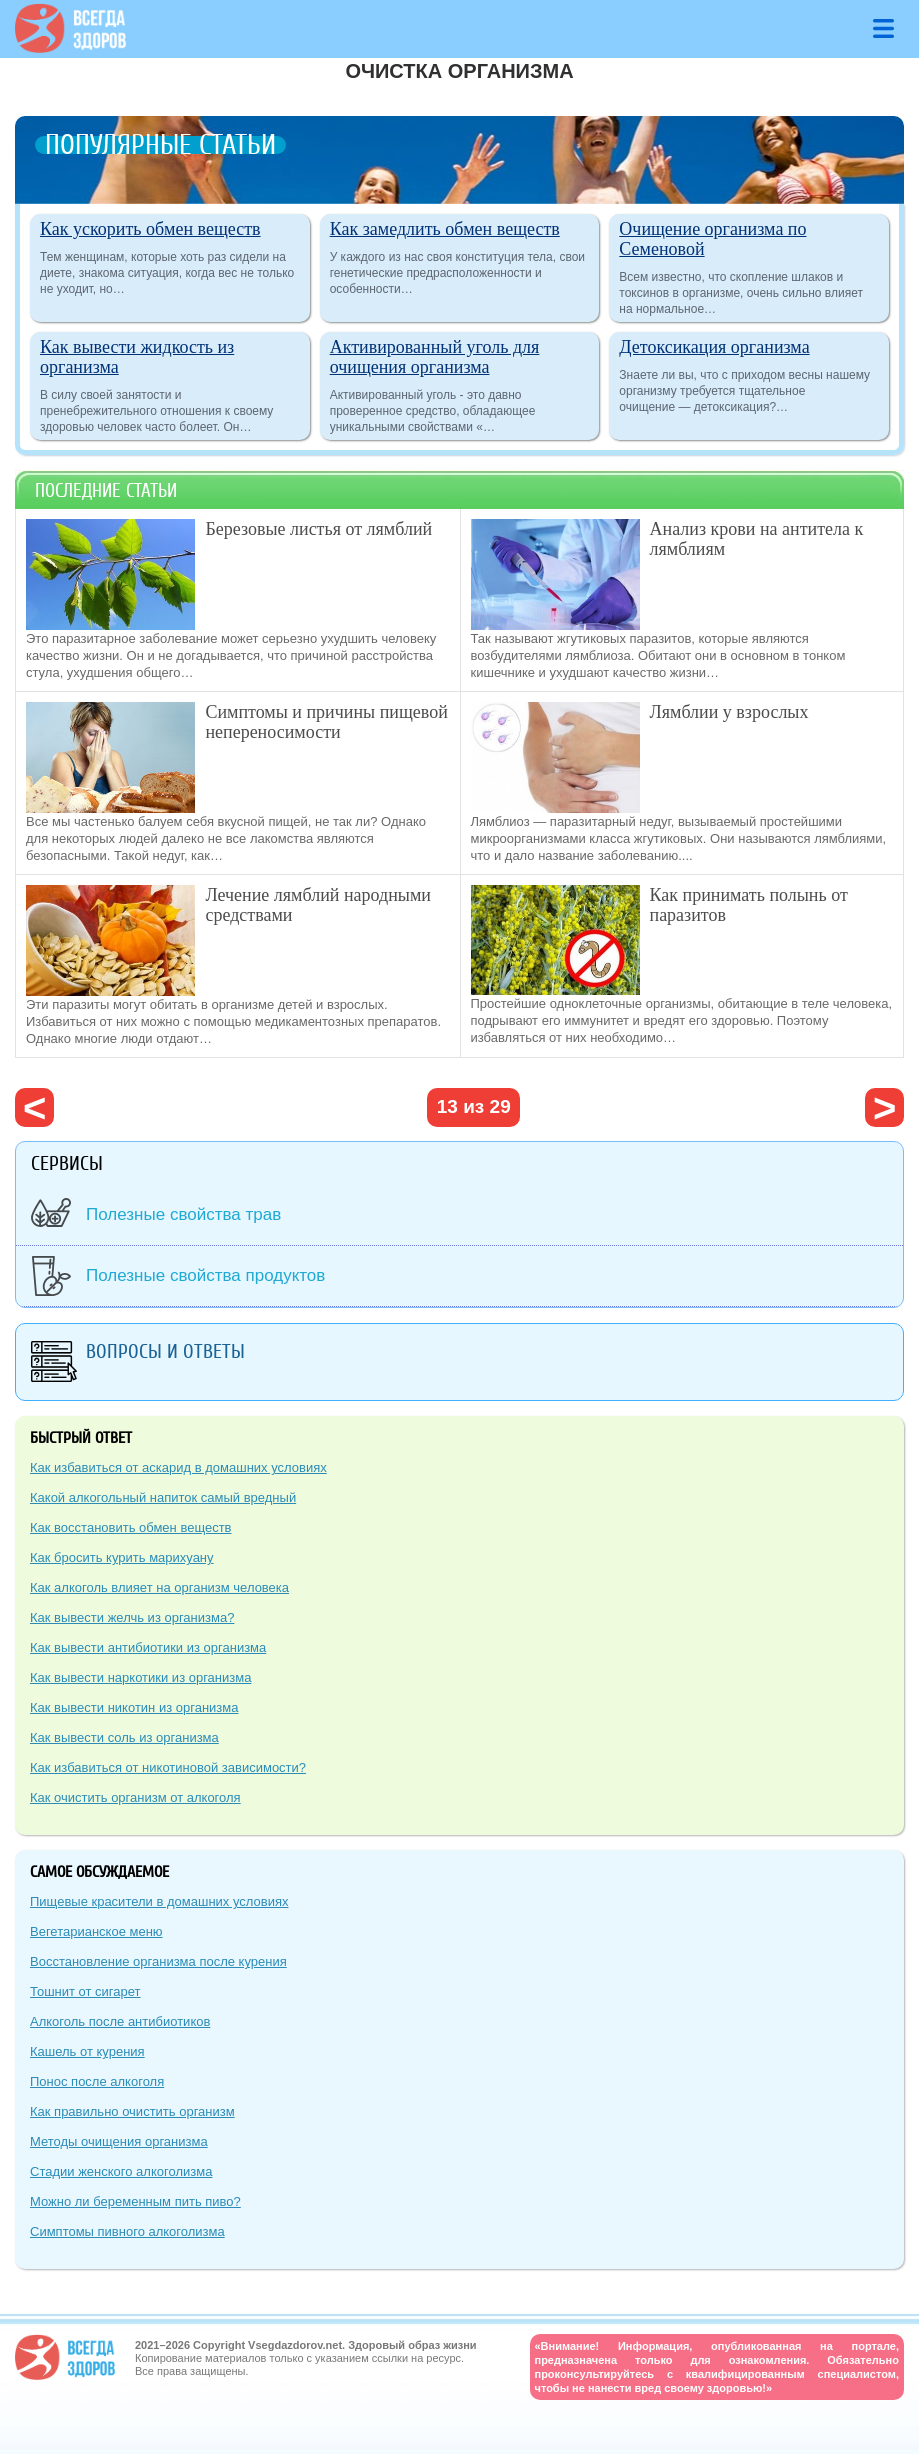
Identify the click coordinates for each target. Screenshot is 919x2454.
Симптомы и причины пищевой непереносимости (326, 722)
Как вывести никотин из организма (134, 1707)
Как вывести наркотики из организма (140, 1677)
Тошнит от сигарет (85, 1991)
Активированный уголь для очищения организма (435, 357)
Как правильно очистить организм (132, 2111)
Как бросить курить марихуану (122, 1557)
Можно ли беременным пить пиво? (135, 2201)
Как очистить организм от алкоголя (135, 1797)
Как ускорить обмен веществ (150, 229)
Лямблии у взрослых (729, 712)
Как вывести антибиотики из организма (148, 1647)
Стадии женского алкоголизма (121, 2171)
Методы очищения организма (119, 2141)
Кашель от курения (87, 2051)
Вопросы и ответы (165, 1351)
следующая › (884, 1107)
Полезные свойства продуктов (205, 1275)
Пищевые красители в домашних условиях (159, 1901)
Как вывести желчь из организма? (132, 1617)
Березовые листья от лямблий (318, 529)
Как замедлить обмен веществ (445, 229)
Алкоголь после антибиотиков (120, 2021)
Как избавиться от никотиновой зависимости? (168, 1767)
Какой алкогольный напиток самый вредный (163, 1497)
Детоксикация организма (714, 347)
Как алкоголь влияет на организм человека (159, 1587)
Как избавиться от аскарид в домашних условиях (178, 1467)
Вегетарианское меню (96, 1931)
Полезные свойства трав (183, 1214)
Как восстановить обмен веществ (131, 1527)
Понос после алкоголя (97, 2081)
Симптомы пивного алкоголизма (127, 2231)
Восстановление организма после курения (158, 1961)
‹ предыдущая (34, 1107)
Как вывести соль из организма (124, 1737)
